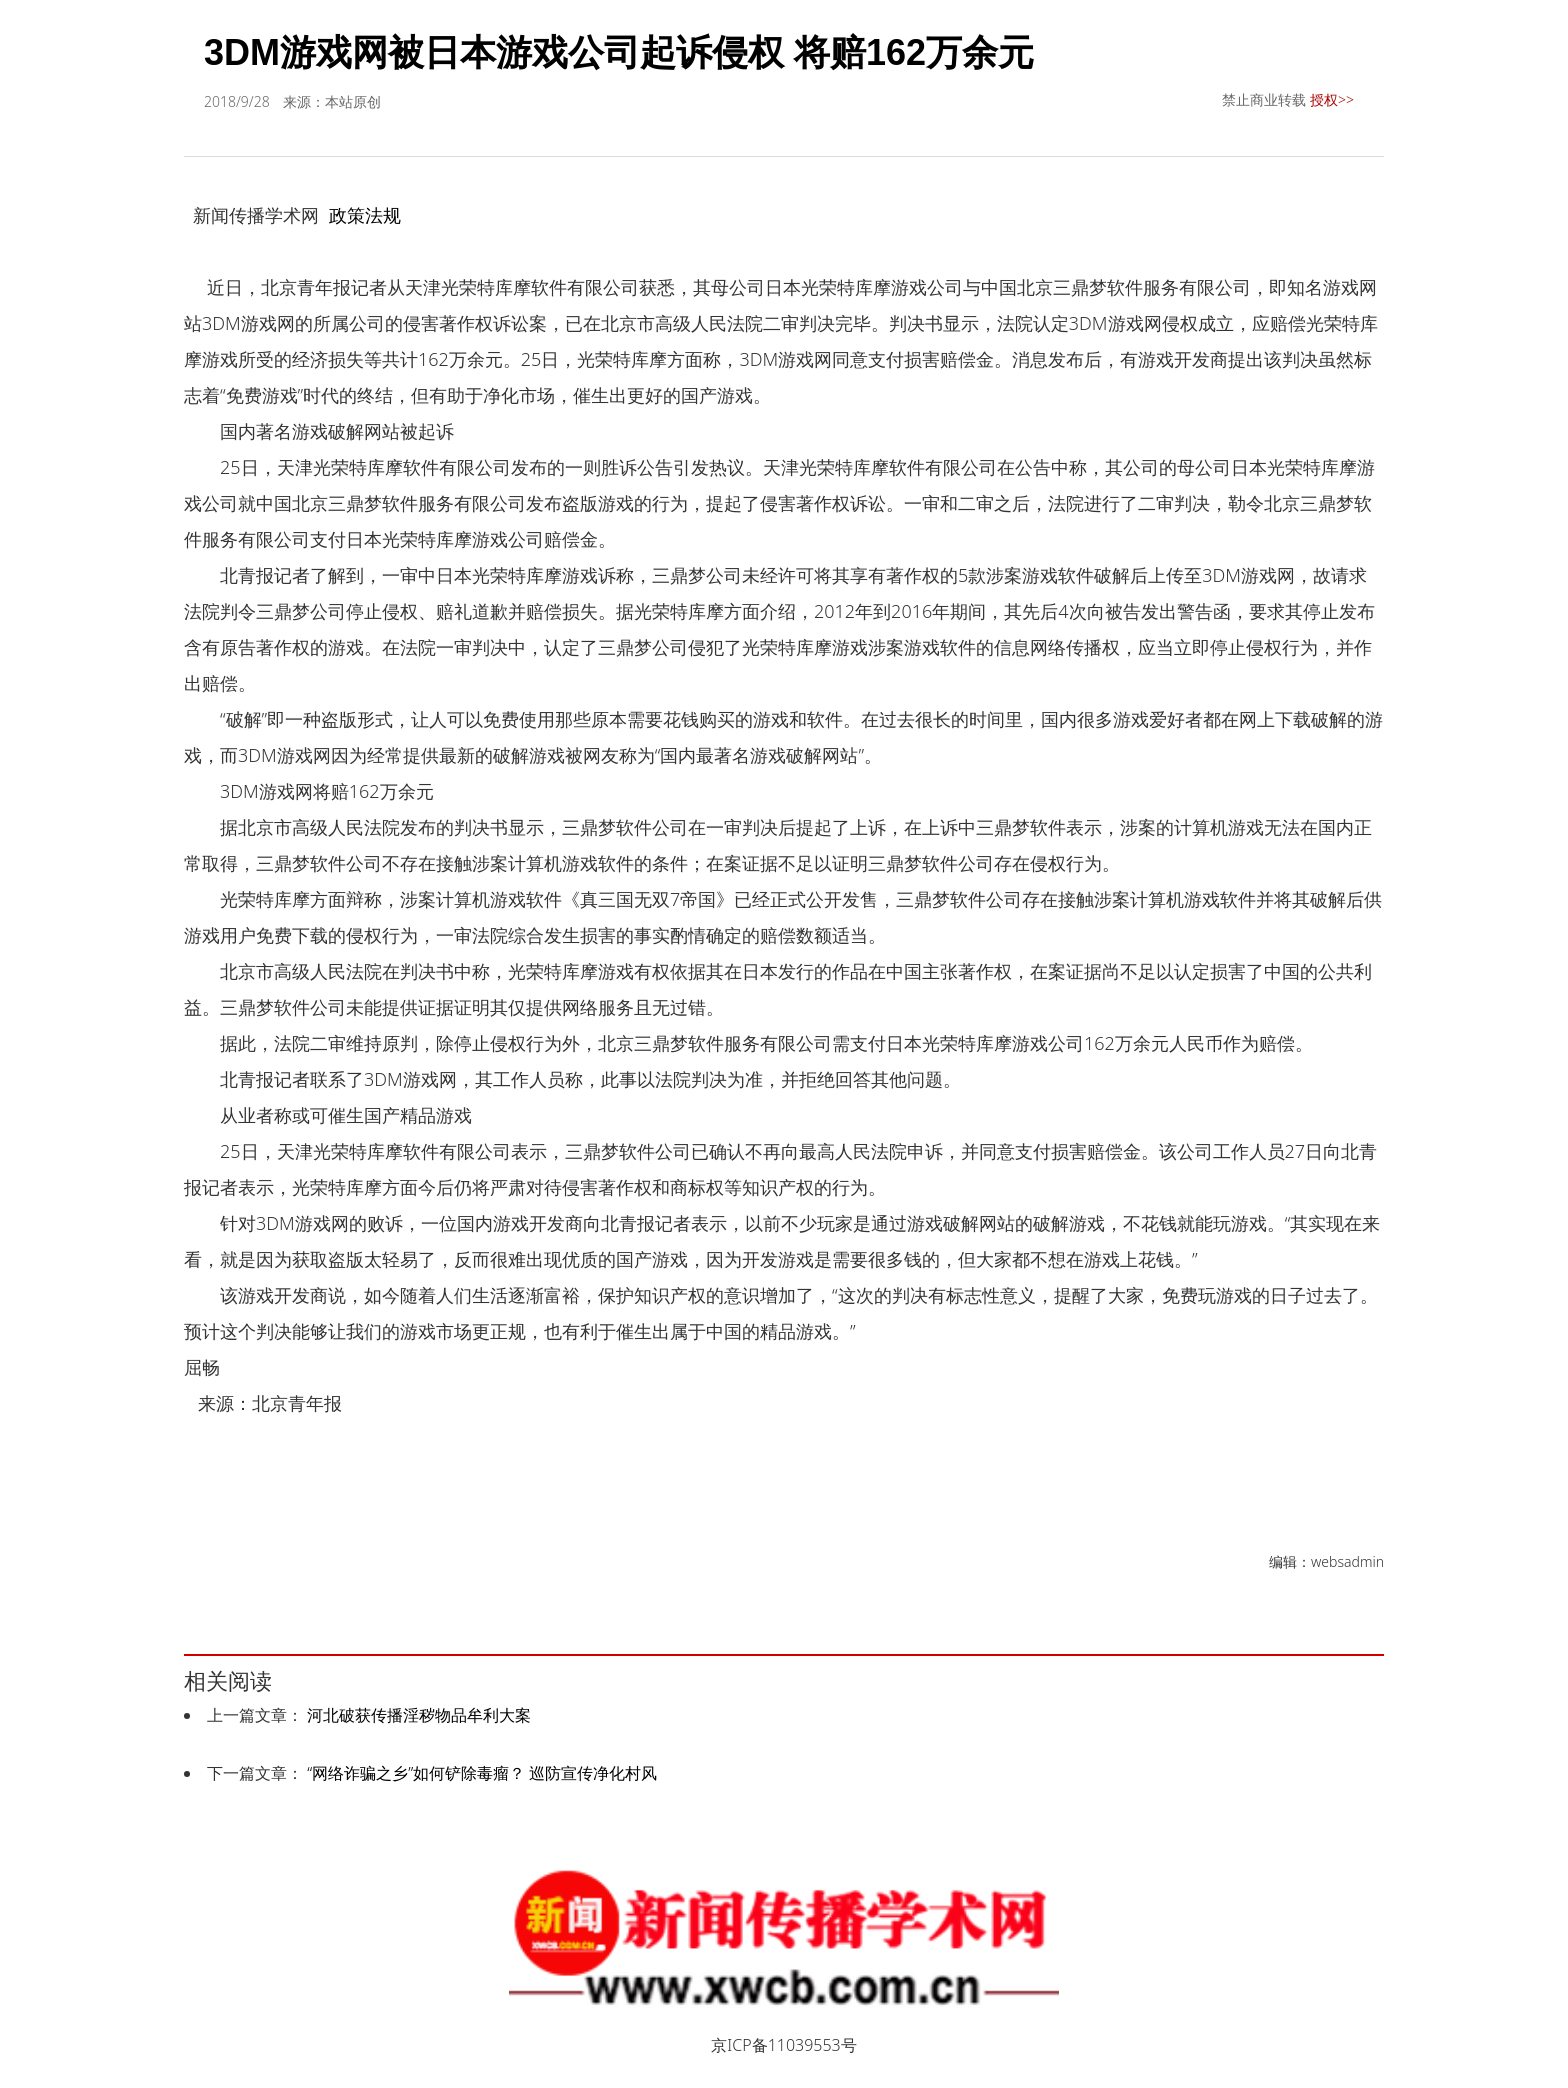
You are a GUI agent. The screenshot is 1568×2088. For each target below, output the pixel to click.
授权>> (1332, 99)
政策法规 (365, 215)
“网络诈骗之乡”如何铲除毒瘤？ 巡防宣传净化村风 (482, 1773)
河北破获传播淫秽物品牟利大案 (419, 1715)
